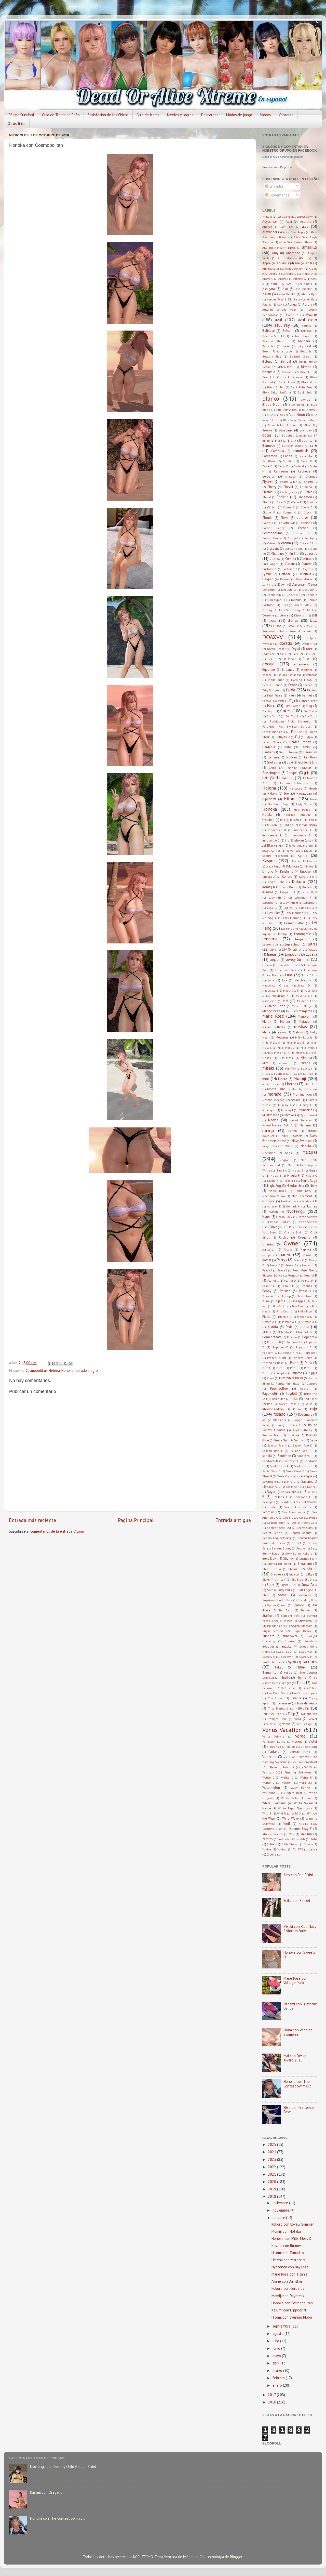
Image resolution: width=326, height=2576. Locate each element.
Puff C (294, 1368)
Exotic (292, 685)
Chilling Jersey (289, 492)
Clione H (289, 512)
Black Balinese (293, 377)
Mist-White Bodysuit (298, 1068)
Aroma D (307, 273)
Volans (274, 1752)
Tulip (291, 1714)
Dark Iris (267, 584)
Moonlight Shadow (304, 1089)
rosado (279, 1414)
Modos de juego (239, 114)
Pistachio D (304, 1317)
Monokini (311, 1084)
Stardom (305, 1610)
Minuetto (284, 1063)
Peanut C (273, 1280)
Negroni (284, 1160)
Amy (275, 253)
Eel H (272, 659)
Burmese (268, 445)
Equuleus (269, 669)
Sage (313, 1440)
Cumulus (306, 559)
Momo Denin (271, 1084)
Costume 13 (301, 533)
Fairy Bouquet (271, 690)
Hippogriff (269, 799)
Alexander (269, 232)
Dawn (282, 584)
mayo (277, 2355)
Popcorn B (274, 1342)
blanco (270, 398)
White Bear (294, 1793)
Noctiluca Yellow (273, 1196)
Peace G (291, 1265)
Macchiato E (270, 990)
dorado (285, 643)
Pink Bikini (279, 1306)
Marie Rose (273, 1016)
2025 (272, 2144)
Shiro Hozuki (271, 1569)
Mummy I (287, 1110)
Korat (266, 887)
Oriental (268, 1244)
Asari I (308, 284)
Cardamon (269, 456)
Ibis (282, 820)
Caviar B (306, 461)
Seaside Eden (276, 1522)
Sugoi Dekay (302, 1631)
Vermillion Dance (274, 1741)
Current (307, 564)
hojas (313, 799)
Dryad (296, 649)
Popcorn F (303, 1347)
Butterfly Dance (292, 446)
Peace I (267, 1270)
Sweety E (268, 1657)
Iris (287, 840)
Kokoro (298, 881)
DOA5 (277, 626)
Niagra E (275, 1175)
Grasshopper (271, 773)
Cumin (289, 559)
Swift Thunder (272, 1662)
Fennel (307, 695)
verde (300, 1736)
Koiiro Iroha (276, 882)
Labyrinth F (302, 897)
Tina (299, 1682)
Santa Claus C (271, 1471)
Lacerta (272, 907)
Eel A (278, 654)
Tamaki (301, 1667)
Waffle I (286, 1782)
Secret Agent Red (279, 1528)
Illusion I (273, 825)
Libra (273, 949)
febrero (279, 2377)
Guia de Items (148, 114)
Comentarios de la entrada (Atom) (57, 1531)
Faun (292, 695)
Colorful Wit (287, 523)
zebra (313, 1849)
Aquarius (283, 263)
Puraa (270, 1378)
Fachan (308, 685)
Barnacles (268, 346)
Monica (290, 1083)
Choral (266, 497)
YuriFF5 (298, 1849)
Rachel (304, 1388)
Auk (279, 304)
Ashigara (268, 289)
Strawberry (305, 1621)
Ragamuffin (270, 1393)
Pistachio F (289, 1322)
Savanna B (269, 1481)
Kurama (268, 892)
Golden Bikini (307, 762)
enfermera (301, 664)
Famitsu (312, 690)
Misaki (268, 1068)
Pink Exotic (299, 1306)
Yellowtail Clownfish (292, 1839)
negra (289, 1153)
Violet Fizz (274, 1747)
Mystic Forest (308, 1115)
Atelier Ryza (309, 294)
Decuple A (288, 590)
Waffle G (268, 1782)
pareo (284, 1254)
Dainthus (304, 574)
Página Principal (21, 114)
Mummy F (305, 1105)
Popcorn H (290, 1353)
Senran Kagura (301, 1533)
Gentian (267, 752)
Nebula (306, 1146)
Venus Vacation (282, 1729)
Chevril (288, 487)
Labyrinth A (287, 892)
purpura (312, 1383)
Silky (309, 1574)
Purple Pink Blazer (288, 1383)
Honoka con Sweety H (299, 1954)
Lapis (302, 908)
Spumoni (299, 1605)
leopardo (301, 939)
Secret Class (304, 1528)
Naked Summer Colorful (278, 1125)
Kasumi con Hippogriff (288, 2310)
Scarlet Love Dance (298, 1507)
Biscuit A (268, 372)
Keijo (277, 866)
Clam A (266, 502)
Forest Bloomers (273, 732)
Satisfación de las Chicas (108, 114)
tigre (288, 1683)
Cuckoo (275, 559)
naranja (268, 1130)
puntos (297, 1373)
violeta (291, 1747)
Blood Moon (271, 404)
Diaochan (300, 615)
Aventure (292, 315)
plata (305, 1326)
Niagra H (273, 1180)
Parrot (307, 1255)
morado (81, 1370)
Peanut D (290, 1280)
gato (287, 747)
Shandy (288, 1558)
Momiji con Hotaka (286, 2231)
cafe (313, 445)
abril (276, 2363)
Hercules (296, 788)
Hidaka (272, 793)
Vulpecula (269, 1757)
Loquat (274, 959)
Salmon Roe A (277, 1445)
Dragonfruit (309, 644)
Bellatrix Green (300, 356)
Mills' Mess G (296, 1053)
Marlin (266, 1021)
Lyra (284, 980)
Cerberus (268, 476)
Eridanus (288, 669)
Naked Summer (300, 1120)
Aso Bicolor (303, 289)
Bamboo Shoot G (301, 336)
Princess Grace (302, 1358)
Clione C (289, 507)
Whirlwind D (270, 1793)
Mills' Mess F (275, 1053)
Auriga (292, 304)
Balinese (268, 330)
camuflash (300, 450)
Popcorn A (309, 1337)
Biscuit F (306, 372)
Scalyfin (285, 1502)
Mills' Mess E (309, 1047)
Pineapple (298, 1301)
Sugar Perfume (273, 1631)
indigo (288, 825)
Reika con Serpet (296, 1900)
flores (285, 711)
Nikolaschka (295, 1186)
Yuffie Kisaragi (290, 1844)
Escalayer (306, 670)
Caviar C (267, 466)
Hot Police (302, 809)
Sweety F (287, 1657)
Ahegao (267, 227)
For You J (311, 716)
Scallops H (303, 1497)
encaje (268, 664)
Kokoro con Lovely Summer (292, 2224)
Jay (311, 840)
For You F (273, 716)
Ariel (309, 263)
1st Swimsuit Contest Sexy (295, 216)
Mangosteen (271, 1011)
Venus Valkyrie (273, 1736)
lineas (271, 954)
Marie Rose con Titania (289, 2274)
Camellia (277, 451)
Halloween (284, 777)
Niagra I (290, 1180)
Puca (308, 1363)
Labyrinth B (309, 892)
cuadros (311, 553)
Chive (308, 492)
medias (300, 1026)
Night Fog (274, 1186)
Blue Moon (297, 415)
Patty (281, 1259)
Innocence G (271, 840)
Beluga (267, 361)
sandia (267, 1456)
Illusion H (310, 820)
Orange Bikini (293, 1232)
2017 (272, 2394)
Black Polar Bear (301, 387)
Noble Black (277, 1191)
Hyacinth (268, 820)
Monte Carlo (276, 1089)
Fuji (297, 737)
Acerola (305, 221)
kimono (267, 871)
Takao (278, 1667)
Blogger (236, 2556)
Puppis (312, 1373)
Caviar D (283, 466)
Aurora (307, 304)
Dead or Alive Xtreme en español (282, 156)
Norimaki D (309, 1201)
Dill (314, 615)
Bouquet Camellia (294, 435)
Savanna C (289, 1481)
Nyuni (266, 1217)
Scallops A (292, 1492)
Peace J (282, 1270)
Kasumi (269, 860)
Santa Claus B (303, 1466)
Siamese (277, 1574)
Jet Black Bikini (272, 845)
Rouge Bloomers (274, 1420)
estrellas (311, 675)
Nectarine (268, 1153)
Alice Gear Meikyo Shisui (296, 242)
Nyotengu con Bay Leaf (289, 2267)
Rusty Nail (281, 1440)
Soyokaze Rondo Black (277, 1600)
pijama (280, 1301)
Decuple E (293, 595)
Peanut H (287, 1286)
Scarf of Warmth (306, 1502)
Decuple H (277, 600)
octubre (279, 2217)
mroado (296, 1100)
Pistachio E (269, 1322)
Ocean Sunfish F (281, 1222)
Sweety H (305, 1657)
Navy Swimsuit (302, 1141)
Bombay (306, 430)
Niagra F (293, 1175)
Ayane (311, 314)
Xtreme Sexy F (300, 1828)
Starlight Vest (290, 1616)
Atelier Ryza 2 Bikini (281, 299)
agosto (278, 2333)
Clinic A (312, 502)
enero (278, 2385)
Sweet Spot (284, 1651)
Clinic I (272, 507)
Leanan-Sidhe (294, 923)
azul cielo (307, 320)
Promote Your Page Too (277, 167)
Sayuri (271, 1491)
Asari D (292, 284)
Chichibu (268, 492)
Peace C (298, 1260)
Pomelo (292, 1337)
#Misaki (267, 216)
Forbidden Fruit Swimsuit (290, 721)
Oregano (304, 1237)
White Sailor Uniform (296, 1798)
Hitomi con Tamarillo (287, 2252)
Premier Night (276, 1358)
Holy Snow (303, 804)
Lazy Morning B (296, 913)
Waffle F (306, 1777)
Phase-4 (305, 1291)
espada (266, 675)
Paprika (306, 1249)
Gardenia (268, 747)
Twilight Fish (309, 1714)
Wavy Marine (300, 1788)
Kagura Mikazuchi (275, 856)
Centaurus (281, 471)
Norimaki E (273, 1206)
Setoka (300, 1548)
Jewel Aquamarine (301, 845)
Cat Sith (288, 461)
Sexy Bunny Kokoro (298, 1553)
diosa (272, 620)
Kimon (308, 866)
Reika (308, 1404)
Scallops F (280, 1497)
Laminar (288, 908)
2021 (272, 2174)
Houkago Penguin (296, 815)
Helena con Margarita (288, 2259)
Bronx (292, 440)
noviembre (281, 2210)
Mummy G (268, 1110)
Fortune (296, 732)
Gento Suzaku (288, 752)
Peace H (307, 1265)
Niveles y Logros (180, 114)
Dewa (284, 615)
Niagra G (311, 1175)
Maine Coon (276, 1006)
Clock (307, 512)
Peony (266, 1291)
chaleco (290, 476)
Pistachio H (309, 1322)
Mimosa (306, 1058)
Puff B (280, 1368)
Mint (265, 1063)
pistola (273, 1327)
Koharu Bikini (308, 876)
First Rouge (292, 706)
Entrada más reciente (32, 1520)
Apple (266, 263)
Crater (271, 543)
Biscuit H (268, 377)
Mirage (305, 1063)
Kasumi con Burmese (287, 2245)
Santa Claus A (279, 1466)
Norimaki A (288, 1201)
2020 (272, 2181)
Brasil (278, 440)
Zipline (271, 1854)
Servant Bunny (281, 1548)
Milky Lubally (303, 1037)
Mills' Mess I (286, 1058)
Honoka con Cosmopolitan (292, 2303)
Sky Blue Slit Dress (304, 1579)
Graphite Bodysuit (298, 768)
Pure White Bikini (291, 1378)
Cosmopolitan (36, 1370)
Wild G (296, 1813)
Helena (54, 1370)
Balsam (287, 330)
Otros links (16, 123)
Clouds (267, 518)
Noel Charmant (302, 1196)
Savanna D (309, 1481)
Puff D (308, 1368)
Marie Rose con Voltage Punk (295, 1980)
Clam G (281, 502)
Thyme (301, 1677)
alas (305, 226)
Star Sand (285, 1610)
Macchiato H (280, 995)
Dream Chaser (276, 649)
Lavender (273, 913)
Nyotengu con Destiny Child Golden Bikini (63, 2466)
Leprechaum (270, 944)
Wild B (266, 1813)
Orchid (283, 1237)
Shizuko (293, 1569)
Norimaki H (293, 1206)
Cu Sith (294, 553)
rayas (294, 1399)
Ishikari (299, 840)
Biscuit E (288, 372)
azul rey (282, 325)
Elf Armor (289, 659)
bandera (304, 341)
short (312, 1568)
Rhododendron (273, 1409)
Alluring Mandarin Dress (278, 247)
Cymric (266, 574)
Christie (283, 496)
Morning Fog (302, 1094)
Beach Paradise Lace (277, 351)
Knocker (306, 871)
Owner (292, 1243)
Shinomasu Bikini (279, 1564)
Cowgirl (293, 538)
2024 (272, 2151)
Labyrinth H (290, 902)
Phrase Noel (304, 1296)
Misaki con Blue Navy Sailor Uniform (299, 1928)
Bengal (286, 361)
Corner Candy (273, 528)
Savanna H (293, 1487)
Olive (273, 1227)
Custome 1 (269, 569)
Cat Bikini (269, 461)
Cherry (271, 487)
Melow (298, 1032)
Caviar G (299, 466)
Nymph (273, 1212)
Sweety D (305, 1651)
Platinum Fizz (304, 1332)
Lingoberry (292, 954)
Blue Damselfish (286, 410)
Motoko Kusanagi (273, 1100)
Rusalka (293, 1435)
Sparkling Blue (307, 1600)
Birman (306, 367)
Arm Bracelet (270, 268)
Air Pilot (287, 227)
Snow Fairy (309, 1585)
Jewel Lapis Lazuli (299, 850)
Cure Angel (270, 564)
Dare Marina (304, 579)
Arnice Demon (294, 268)
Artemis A (299, 279)
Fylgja (309, 737)
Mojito (282, 1079)
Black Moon (309, 382)
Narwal (292, 1131)
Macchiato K (302, 980)
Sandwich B (305, 1456)
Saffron (299, 1440)
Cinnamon (304, 497)
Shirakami (305, 1563)
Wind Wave (290, 1818)
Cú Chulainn (275, 553)
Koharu (287, 876)
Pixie (289, 1327)
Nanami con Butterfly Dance (300, 2006)
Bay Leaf (304, 346)
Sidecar (294, 1574)
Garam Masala (271, 742)
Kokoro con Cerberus (287, 2288)
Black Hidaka (287, 382)
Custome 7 (289, 569)
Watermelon (271, 1787)
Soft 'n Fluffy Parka (279, 1590)
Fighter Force (308, 701)
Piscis (266, 1317)
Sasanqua (305, 1476)
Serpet (296, 1543)
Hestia (313, 788)
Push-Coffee (279, 1388)
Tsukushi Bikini (272, 1714)
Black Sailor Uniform (276, 392)
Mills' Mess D (286, 1047)
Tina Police (309, 1688)
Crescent (273, 548)
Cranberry (310, 538)
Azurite (306, 325)
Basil (286, 346)
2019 (272, 2189)
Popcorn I (310, 1353)
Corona (303, 528)
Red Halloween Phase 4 (283, 1404)
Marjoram (304, 1016)
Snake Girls (287, 1585)
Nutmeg (311, 1206)
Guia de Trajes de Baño (61, 114)
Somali (283, 1595)
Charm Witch (288, 482)
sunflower (290, 1636)
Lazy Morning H (294, 918)
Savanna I (311, 1487)
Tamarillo (269, 1672)
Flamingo (268, 711)
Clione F (268, 512)
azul (278, 320)
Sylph (292, 1662)
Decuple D (274, 595)
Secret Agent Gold (304, 1522)
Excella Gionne (272, 685)
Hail (265, 778)
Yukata (308, 1844)
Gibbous (291, 757)
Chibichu (306, 487)
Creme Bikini (308, 543)
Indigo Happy (308, 825)
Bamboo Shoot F (273, 336)
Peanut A (293, 1275)
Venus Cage (304, 1724)
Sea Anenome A (293, 1512)
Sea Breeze (290, 1517)
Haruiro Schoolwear (294, 783)
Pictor (266, 1301)
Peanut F (307, 1280)
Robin (297, 1409)
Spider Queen (277, 1605)
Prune (294, 1363)
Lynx (271, 980)
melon (281, 1032)
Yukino (282, 1849)
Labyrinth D (277, 897)
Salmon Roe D (302, 1445)
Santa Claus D (295, 1471)
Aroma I (283, 279)
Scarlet (272, 1507)
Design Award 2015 (297, 605)
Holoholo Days (278, 804)
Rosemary (305, 1414)
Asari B (275, 284)
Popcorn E (280, 1347)
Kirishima (286, 871)
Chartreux (310, 482)
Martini (285, 1021)
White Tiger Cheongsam (295, 1808)
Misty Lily (296, 1073)
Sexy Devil (270, 1558)
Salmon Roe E (272, 1451)
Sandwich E (291, 1461)
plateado (283, 1332)
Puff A (266, 1368)
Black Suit (305, 392)
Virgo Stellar (309, 1747)
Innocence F (301, 835)
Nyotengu (295, 1211)
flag (309, 706)
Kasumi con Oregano (46, 2492)
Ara (297, 263)
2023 (272, 2159)
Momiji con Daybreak (287, 2295)
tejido (288, 1672)
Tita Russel (275, 1698)
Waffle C (268, 1777)
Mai (285, 1001)
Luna (289, 974)
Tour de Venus (306, 1703)
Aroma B (274, 273)
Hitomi (290, 798)
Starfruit (268, 1615)
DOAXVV (272, 637)
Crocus (312, 548)
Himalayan (304, 793)
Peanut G (268, 1286)
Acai (289, 221)
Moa (310, 1073)
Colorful (267, 523)
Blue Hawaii (309, 410)
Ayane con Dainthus (287, 2281)
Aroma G (267, 279)
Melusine (282, 1037)
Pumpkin (281, 1373)
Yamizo (267, 1839)
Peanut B (310, 1275)
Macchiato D (300, 985)
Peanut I (306, 1286)
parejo (266, 1255)
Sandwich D (270, 1461)
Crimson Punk (293, 548)
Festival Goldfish (273, 701)
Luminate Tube (288, 965)
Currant (290, 564)
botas (266, 435)
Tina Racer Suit (277, 1693)
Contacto (286, 114)
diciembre (281, 2202)
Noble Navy (302, 1191)
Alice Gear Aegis (294, 232)
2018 (272, 2196)
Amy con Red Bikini (298, 1874)
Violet (313, 1741)
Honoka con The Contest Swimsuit (297, 2083)
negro (93, 1370)
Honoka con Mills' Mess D (291, 2238)
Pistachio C (284, 1317)
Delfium (296, 600)
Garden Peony (300, 742)
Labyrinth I (310, 902)
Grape (273, 768)
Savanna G (273, 1487)
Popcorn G (269, 1353)
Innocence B (277, 830)
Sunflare (268, 1636)
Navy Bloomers (292, 1136)
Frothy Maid (282, 737)
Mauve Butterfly (273, 1027)
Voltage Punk (300, 1752)
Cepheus (304, 471)
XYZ (291, 1834)
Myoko (289, 1115)
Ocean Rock (284, 1217)
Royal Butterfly (302, 1430)
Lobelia (311, 954)
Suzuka (286, 1646)
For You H (292, 716)
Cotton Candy (271, 538)
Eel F (314, 654)
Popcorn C (294, 1342)
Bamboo (306, 331)
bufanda (307, 440)
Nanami (305, 1125)
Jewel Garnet (271, 850)
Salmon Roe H (301, 1451)
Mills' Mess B (295, 1042)
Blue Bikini (296, 404)
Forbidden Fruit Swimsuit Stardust (286, 726)
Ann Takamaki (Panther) (294, 258)
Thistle (285, 1677)
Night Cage (309, 1180)
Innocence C (302, 830)
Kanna (302, 855)
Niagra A (281, 1170)
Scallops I (268, 1502)
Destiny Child (272, 610)
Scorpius (268, 1512)
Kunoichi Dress (286, 887)
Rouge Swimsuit (289, 1425)
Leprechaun (293, 944)
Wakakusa (305, 1782)
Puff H (266, 1373)
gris (306, 772)
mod (265, 1078)
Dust (309, 649)
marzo (278, 2370)
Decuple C (309, 590)
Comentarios (277, 195)
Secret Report (272, 1533)
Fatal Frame (274, 695)
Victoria (297, 1741)
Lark (314, 908)
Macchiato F (291, 990)
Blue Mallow (275, 415)
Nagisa (273, 1120)
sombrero (304, 1595)
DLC (313, 620)
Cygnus (308, 569)
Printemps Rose (272, 1363)
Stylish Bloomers (273, 1626)
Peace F (275, 1265)
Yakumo (306, 1834)
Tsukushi (302, 1708)
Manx (289, 1011)
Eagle (265, 654)
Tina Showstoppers (304, 1693)
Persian (285, 1291)
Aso (285, 289)
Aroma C (291, 273)
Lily (284, 949)
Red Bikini (310, 1399)
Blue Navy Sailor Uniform (300, 420)
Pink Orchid (284, 1311)
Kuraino (307, 887)
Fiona (271, 705)
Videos (265, 114)
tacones (309, 1661)
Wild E (281, 1813)
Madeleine (269, 1001)
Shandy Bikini (308, 1558)
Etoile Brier (276, 680)
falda (290, 690)
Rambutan (278, 1399)
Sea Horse (310, 1517)
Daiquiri (267, 579)
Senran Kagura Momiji (277, 1538)
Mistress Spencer (273, 1073)
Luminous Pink (285, 970)
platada (266, 1332)
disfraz (293, 620)
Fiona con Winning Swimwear (298, 2032)
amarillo (309, 247)
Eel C (302, 654)
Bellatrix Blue (271, 356)
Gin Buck (310, 757)
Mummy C (285, 1105)
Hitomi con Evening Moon (291, 2317)
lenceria (269, 939)
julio (276, 2340)
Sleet (270, 1585)
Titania (296, 1698)
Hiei (287, 793)
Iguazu (294, 820)
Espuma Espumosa (289, 675)
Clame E (296, 502)
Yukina (266, 1849)
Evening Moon (301, 680)
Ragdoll (291, 1393)
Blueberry (286, 430)
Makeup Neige (302, 1006)
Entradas (274, 186)
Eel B (290, 654)
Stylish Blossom (301, 1626)
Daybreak (298, 584)
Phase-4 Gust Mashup (276, 1296)
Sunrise (290, 1641)
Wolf (286, 1823)
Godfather (274, 762)
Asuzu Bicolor (286, 294)
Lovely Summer (297, 959)
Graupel (292, 773)
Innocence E (272, 835)
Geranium (310, 752)
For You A (310, 711)
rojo (313, 1409)
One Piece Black (293, 1227)
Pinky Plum (305, 1311)
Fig (291, 701)
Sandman (284, 1456)
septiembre (282, 2326)
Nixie (313, 1186)
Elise (306, 659)
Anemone (293, 253)
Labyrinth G (269, 902)
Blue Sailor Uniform (282, 425)
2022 (272, 2166)
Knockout (268, 876)
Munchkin (305, 1110)
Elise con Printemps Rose (298, 2109)
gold (290, 762)
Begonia (305, 351)
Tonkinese (283, 1703)
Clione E (306, 507)
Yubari (271, 1844)
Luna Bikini (309, 975)
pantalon (268, 1249)
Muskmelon (270, 1115)
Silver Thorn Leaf (274, 1579)
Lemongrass (302, 934)
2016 (272, 2402)
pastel (266, 1260)
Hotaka (267, 814)
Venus (286, 1724)
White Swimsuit (274, 1803)
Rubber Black (271, 1435)
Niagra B (297, 1170)
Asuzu (266, 294)
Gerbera (273, 757)
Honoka (67, 1370)
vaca (297, 1719)
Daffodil (285, 574)
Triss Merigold (278, 1708)
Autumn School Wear (279, 309)
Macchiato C (271, 985)
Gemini (305, 747)
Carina (287, 456)
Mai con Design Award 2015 (295, 2057)
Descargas (209, 114)
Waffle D (287, 1777)
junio (277, 2348)
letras (312, 944)
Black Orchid (275, 387)
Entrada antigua (233, 1520)
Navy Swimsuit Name (277, 1146)
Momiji (299, 1078)
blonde (305, 399)
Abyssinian (270, 221)
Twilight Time (277, 1719)
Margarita (305, 1011)
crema (286, 543)
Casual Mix (305, 456)
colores (302, 517)
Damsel (285, 579)
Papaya (288, 1249)
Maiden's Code (307, 1001)
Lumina (267, 965)
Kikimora (292, 866)
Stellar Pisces (283, 1621)
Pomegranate (272, 1337)
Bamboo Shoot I (275, 341)
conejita (306, 523)
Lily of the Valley (305, 949)
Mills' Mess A (271, 1042)
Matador (305, 1021)
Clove (284, 518)
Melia (266, 1032)
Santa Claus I (285, 1476)
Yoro (313, 1839)
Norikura (268, 1201)
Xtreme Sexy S (272, 1834)
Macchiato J (304, 995)
